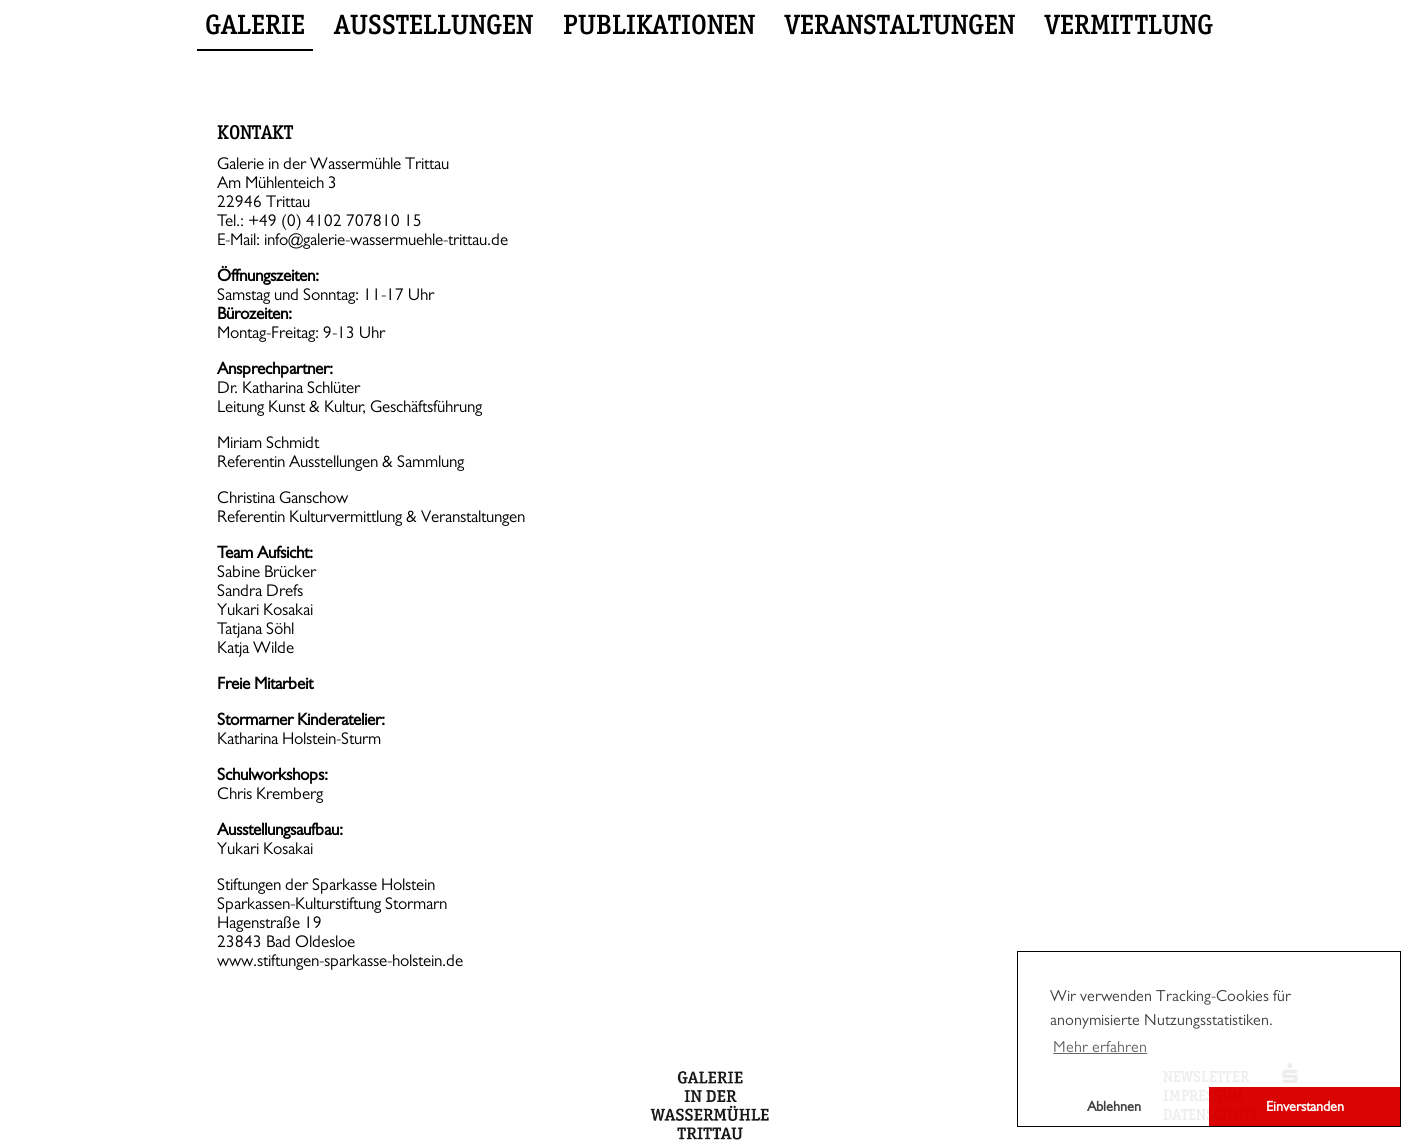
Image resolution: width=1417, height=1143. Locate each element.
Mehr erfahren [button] (1100, 1047)
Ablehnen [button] (1114, 1106)
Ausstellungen (433, 24)
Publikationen (659, 24)
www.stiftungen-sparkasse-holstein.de (340, 960)
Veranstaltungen (900, 24)
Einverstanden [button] (1305, 1106)
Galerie (255, 24)
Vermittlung (1129, 24)
